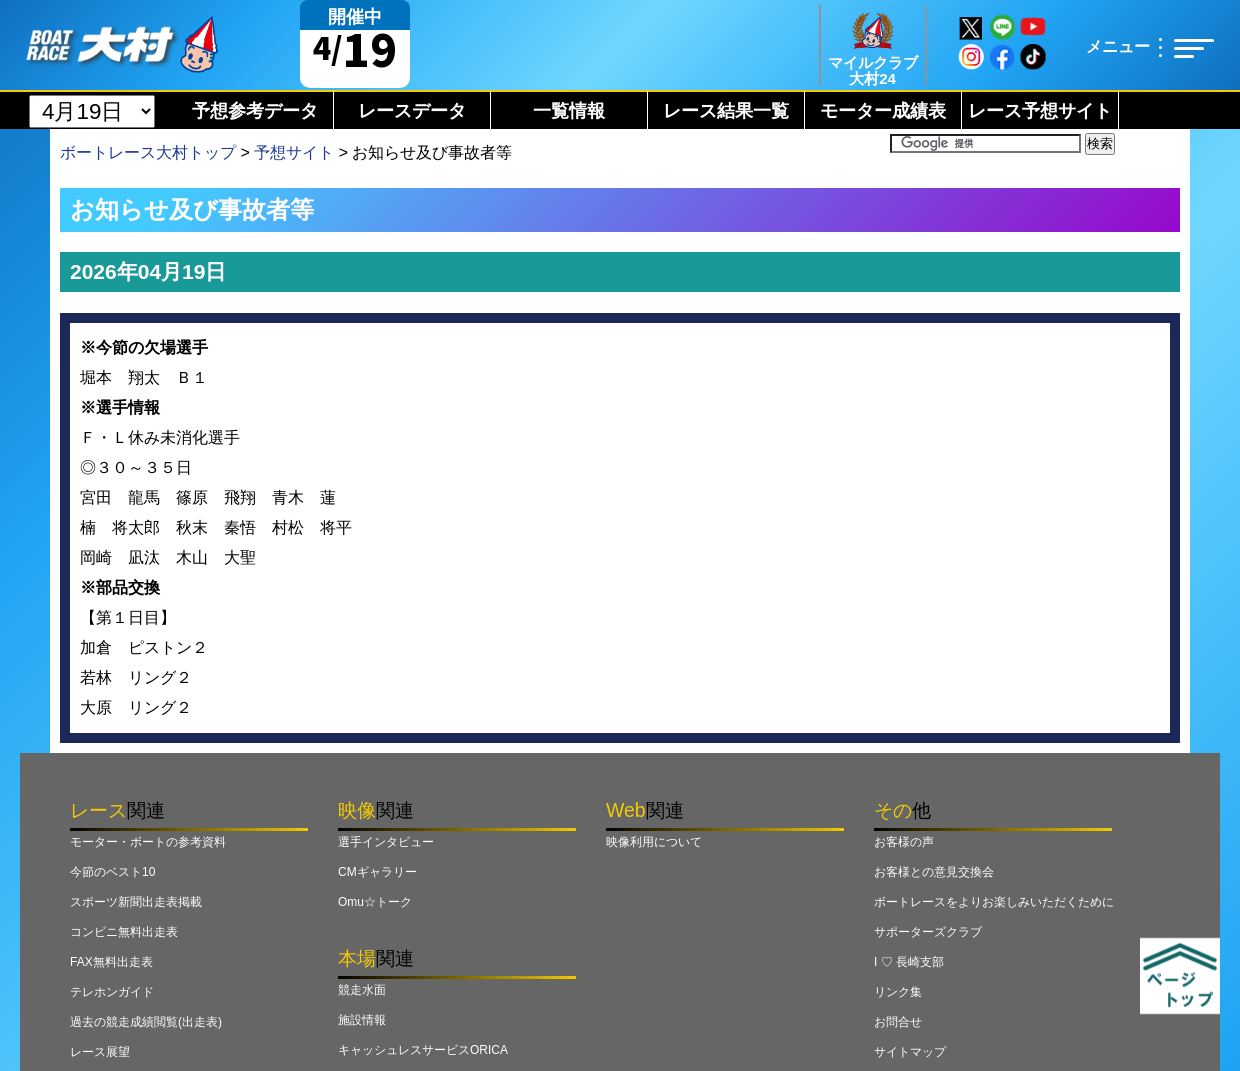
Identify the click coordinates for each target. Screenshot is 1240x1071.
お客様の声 (904, 842)
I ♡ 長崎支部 (909, 962)
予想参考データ (255, 111)
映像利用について (654, 842)
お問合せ (898, 1022)
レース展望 (100, 1052)
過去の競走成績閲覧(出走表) (146, 1022)
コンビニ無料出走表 (124, 932)
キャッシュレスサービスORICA (423, 1050)
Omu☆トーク (375, 902)
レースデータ (412, 111)
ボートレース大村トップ (148, 152)
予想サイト (294, 152)
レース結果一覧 (726, 111)
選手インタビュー (386, 842)
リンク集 (898, 992)
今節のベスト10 (112, 872)
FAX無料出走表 (111, 962)
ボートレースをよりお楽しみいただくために (994, 902)
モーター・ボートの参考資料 (148, 842)
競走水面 (362, 990)
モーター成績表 (883, 111)
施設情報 (362, 1020)
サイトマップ (910, 1052)
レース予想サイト (1040, 111)
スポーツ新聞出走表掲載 (136, 902)
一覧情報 (569, 111)
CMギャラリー (377, 872)
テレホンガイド (112, 992)
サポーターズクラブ (928, 932)
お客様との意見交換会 (934, 872)
